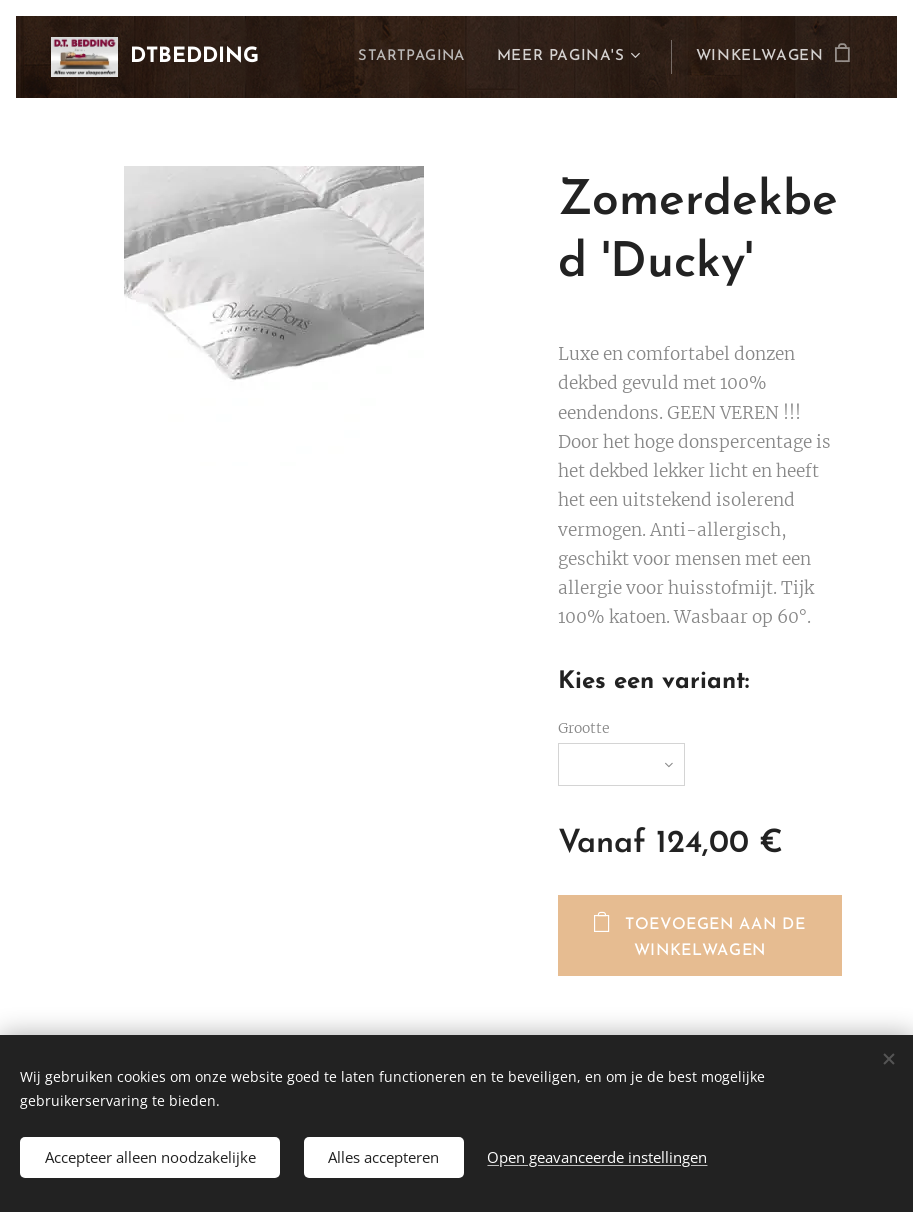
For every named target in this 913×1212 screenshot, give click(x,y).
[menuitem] (414, 57)
